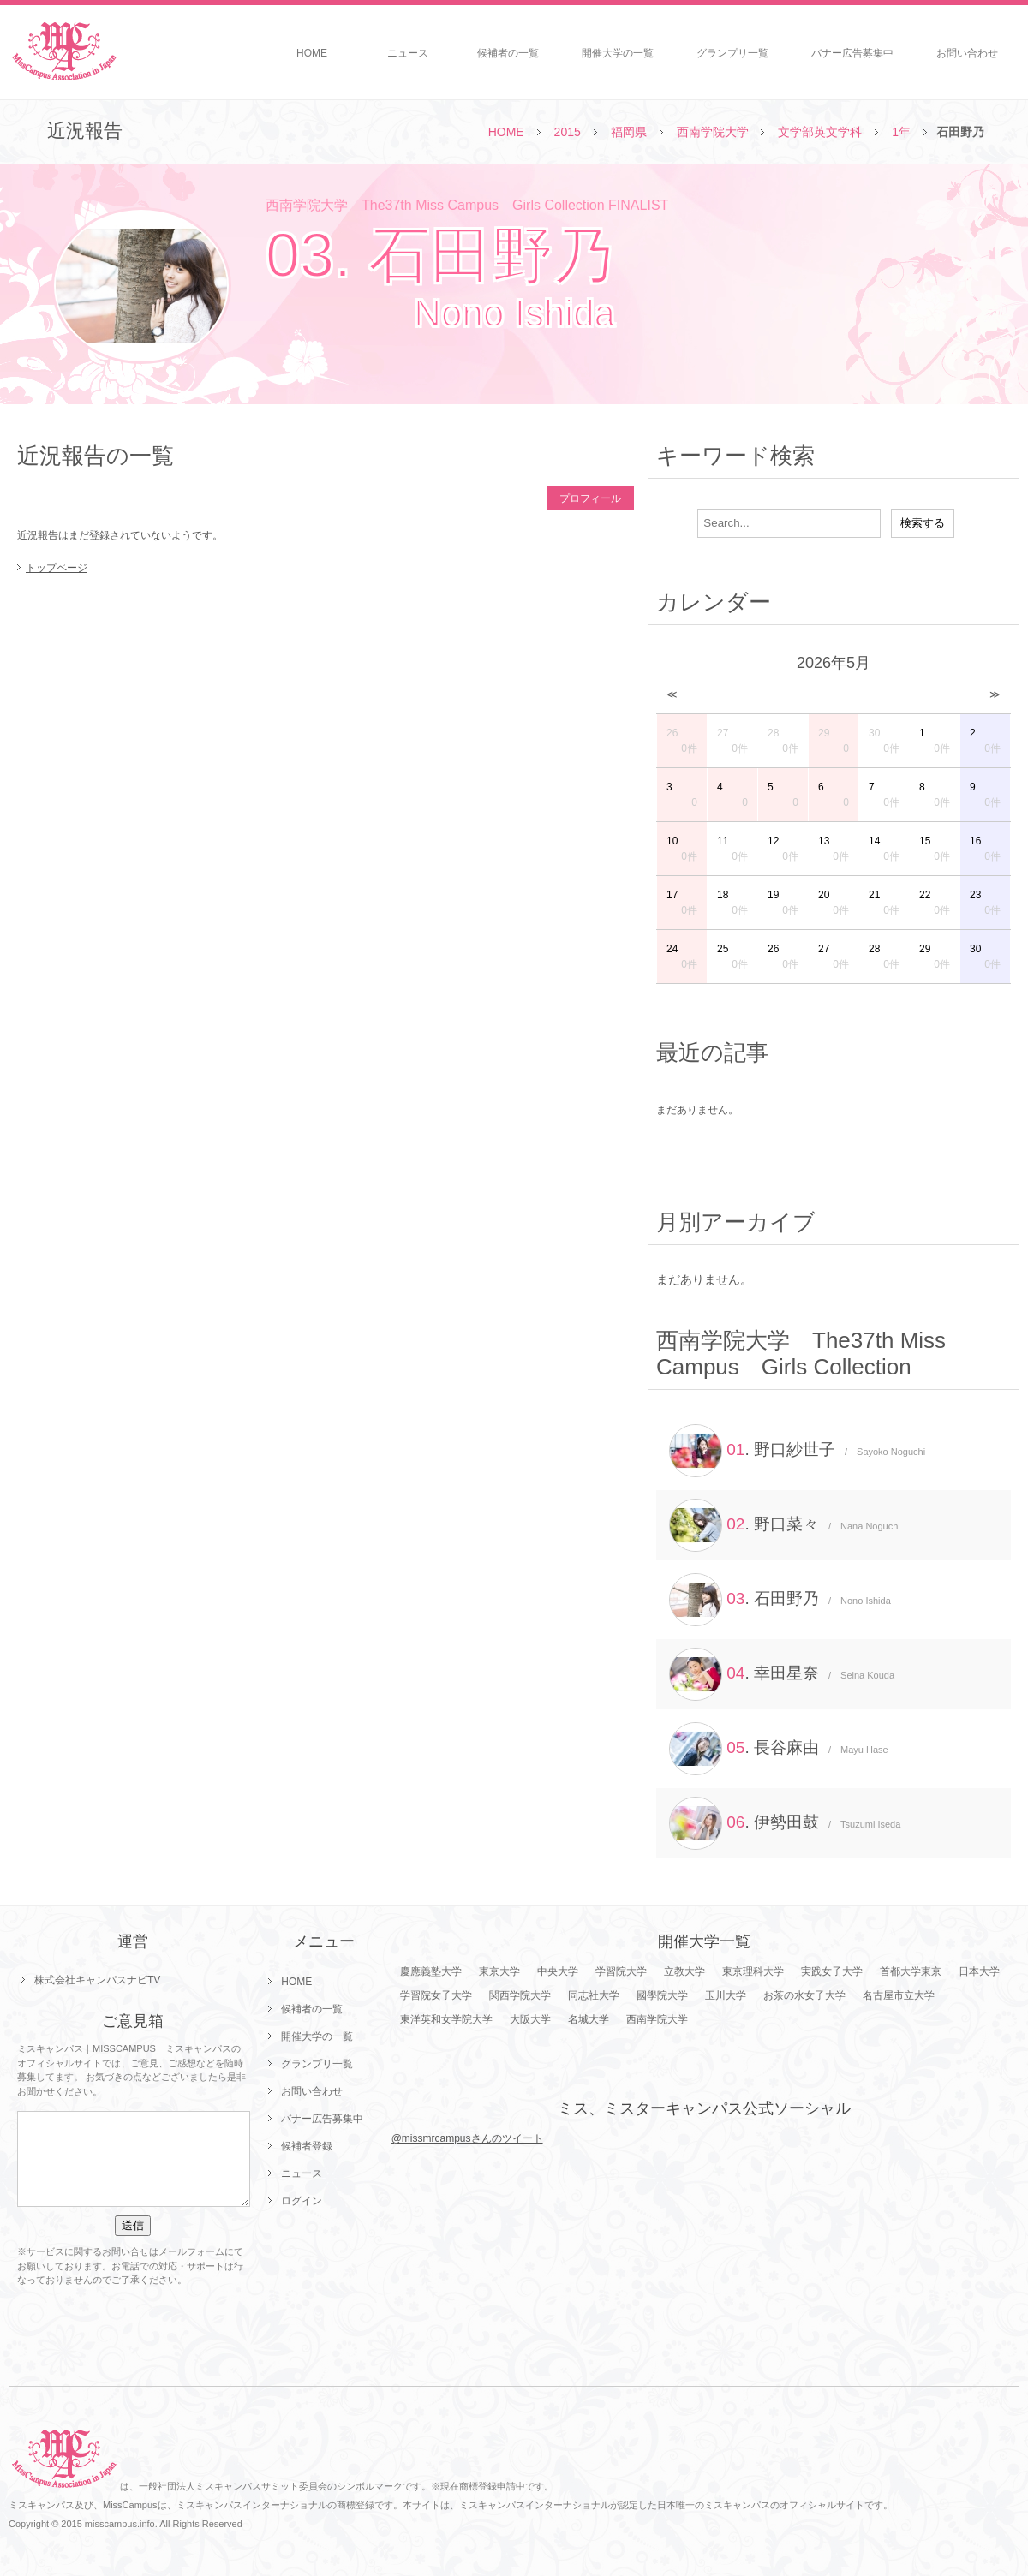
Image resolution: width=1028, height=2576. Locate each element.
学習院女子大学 (436, 1995)
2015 (567, 132)
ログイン (301, 2201)
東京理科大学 (753, 1971)
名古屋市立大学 (899, 1995)
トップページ (56, 568)
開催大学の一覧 (618, 53)
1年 (901, 132)
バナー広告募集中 (852, 53)
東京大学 (499, 1971)
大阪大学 (530, 2019)
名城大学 (588, 2019)
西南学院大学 (713, 132)
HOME (311, 53)
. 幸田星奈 (781, 1674)
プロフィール (590, 498)
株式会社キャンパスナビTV (97, 1980)
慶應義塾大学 (431, 1971)
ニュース (407, 53)
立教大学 (684, 1971)
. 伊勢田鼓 (784, 1823)
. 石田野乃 (780, 1599)
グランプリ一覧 (732, 53)
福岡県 (629, 132)
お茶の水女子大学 (804, 1995)
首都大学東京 (910, 1971)
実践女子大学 (832, 1971)
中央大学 (557, 1971)
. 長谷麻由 (778, 1748)
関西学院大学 (520, 1995)
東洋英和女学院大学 (446, 2019)
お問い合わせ (967, 53)
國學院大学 (662, 1995)
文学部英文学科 (820, 132)
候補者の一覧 (508, 53)
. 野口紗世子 (797, 1450)
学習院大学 (621, 1971)
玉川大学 (725, 1995)
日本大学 (979, 1971)
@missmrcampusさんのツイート (467, 2138)
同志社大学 (593, 1995)
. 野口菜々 (784, 1525)
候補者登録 (306, 2146)
